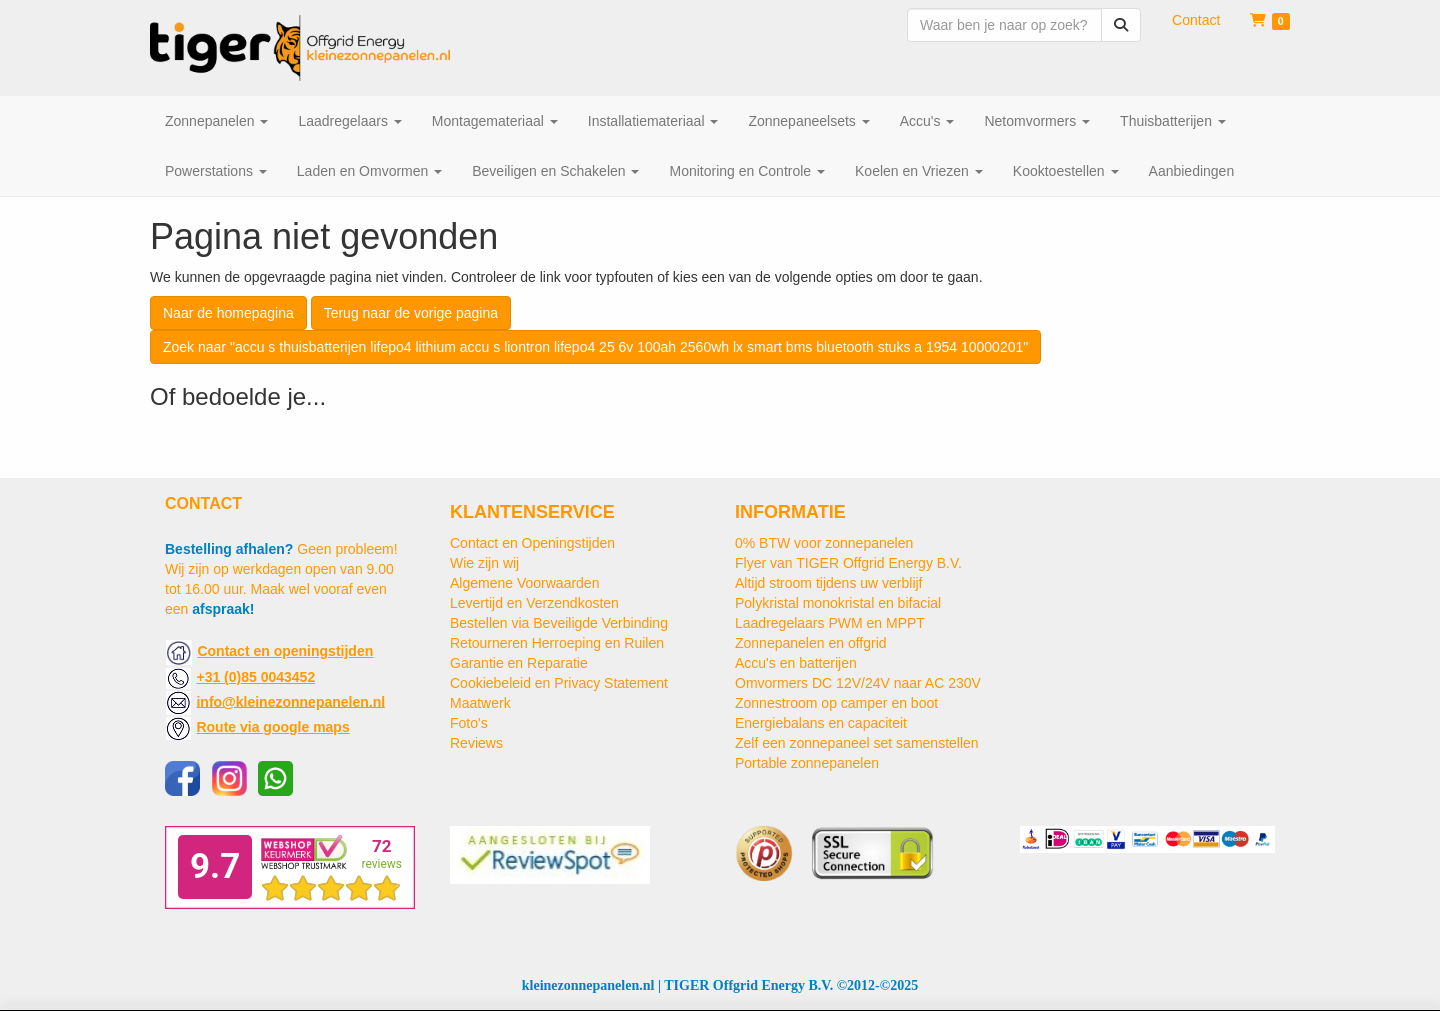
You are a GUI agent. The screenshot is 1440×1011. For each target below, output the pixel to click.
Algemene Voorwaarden (524, 583)
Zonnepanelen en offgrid (811, 643)
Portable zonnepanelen (807, 763)
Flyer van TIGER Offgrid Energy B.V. (848, 563)
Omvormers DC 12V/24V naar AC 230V (858, 683)
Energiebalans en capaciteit (821, 723)
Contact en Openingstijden (532, 543)
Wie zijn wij (484, 563)
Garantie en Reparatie (519, 663)
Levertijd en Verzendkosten (534, 603)
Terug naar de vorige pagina (411, 313)
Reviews (476, 743)
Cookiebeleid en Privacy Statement (559, 683)
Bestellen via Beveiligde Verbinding (559, 623)
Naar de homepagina (228, 313)
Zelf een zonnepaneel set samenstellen (857, 743)
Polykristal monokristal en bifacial (838, 603)
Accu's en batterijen (796, 663)
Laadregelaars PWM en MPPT (830, 623)
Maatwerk (480, 703)
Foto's (469, 723)
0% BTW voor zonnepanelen (824, 543)
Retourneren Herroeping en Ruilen (557, 643)
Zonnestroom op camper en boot (836, 703)
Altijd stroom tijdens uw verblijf (829, 583)
